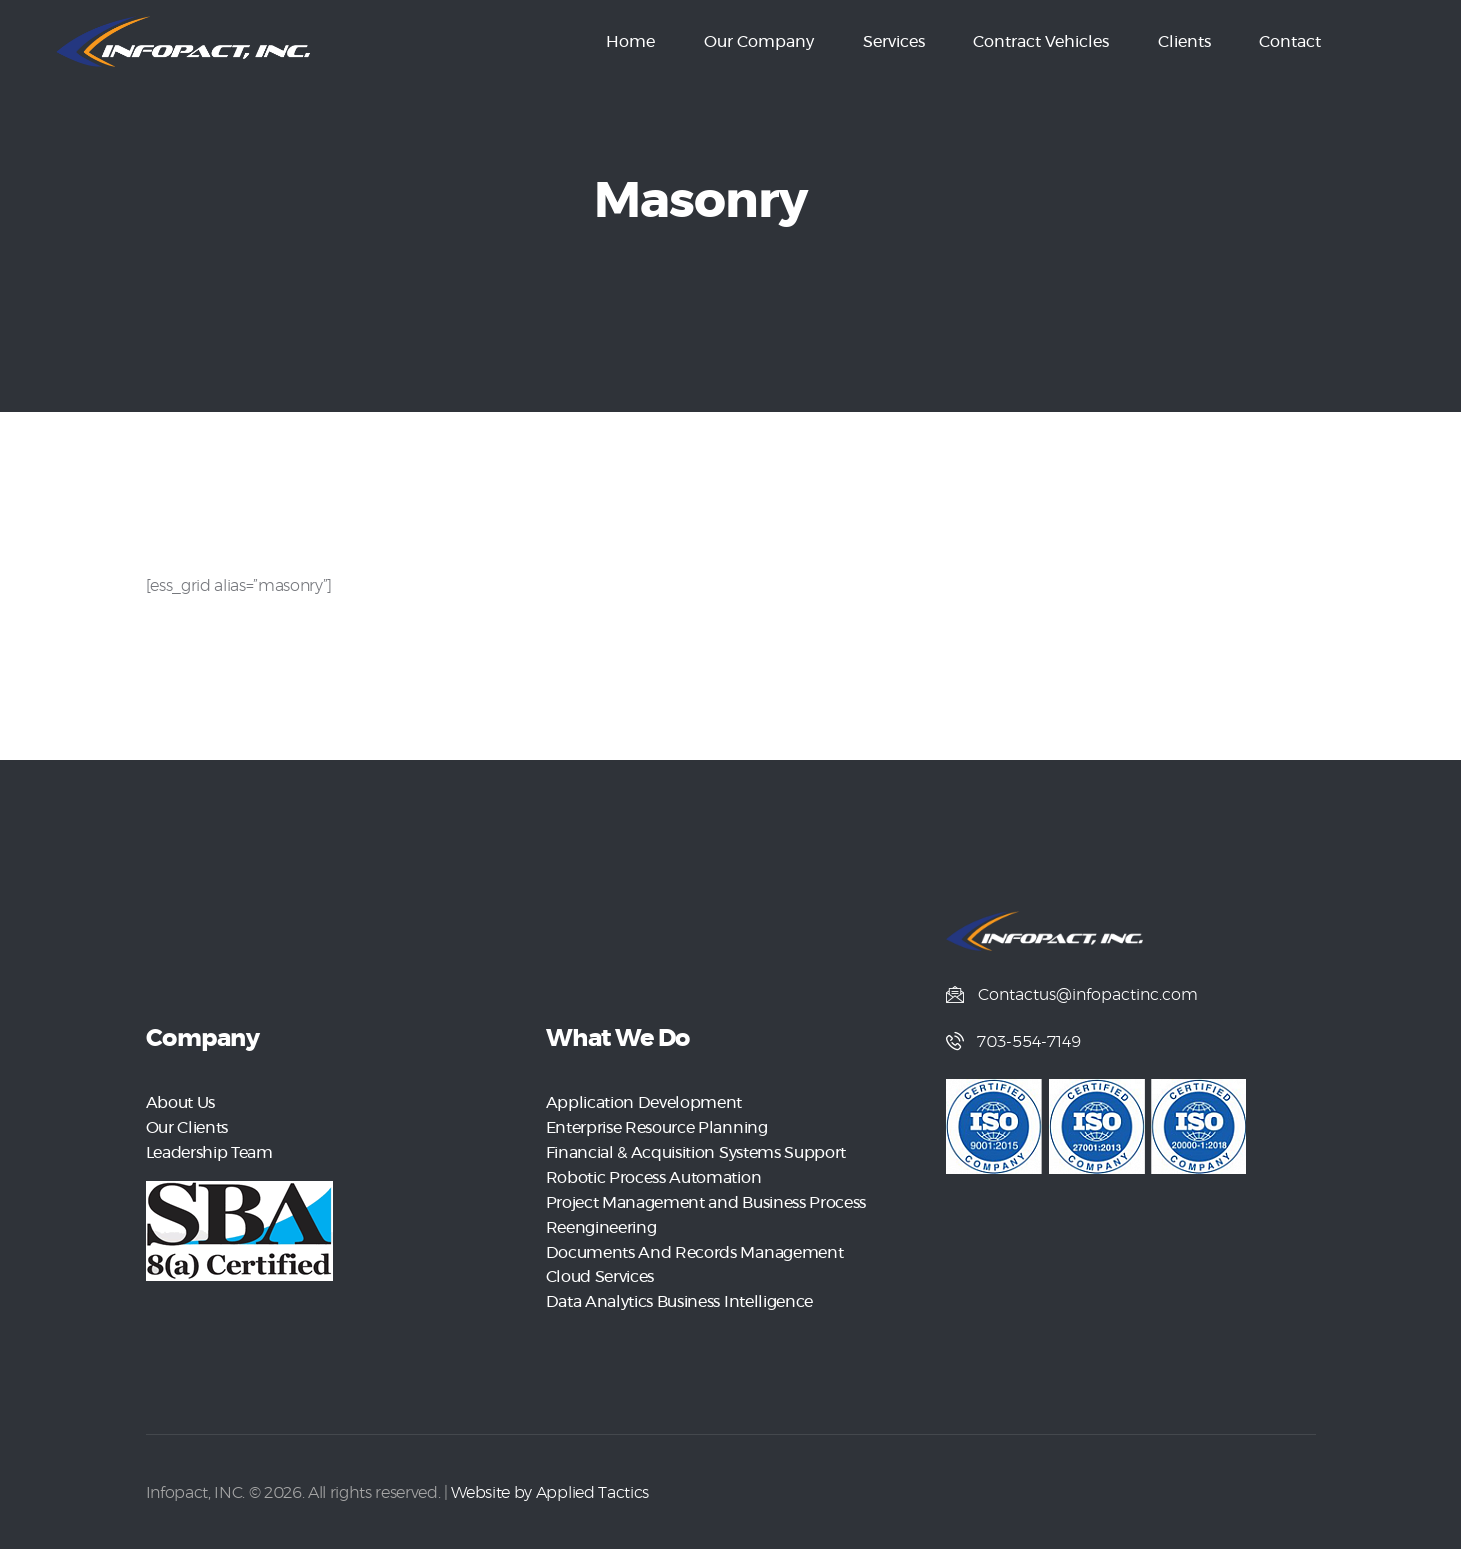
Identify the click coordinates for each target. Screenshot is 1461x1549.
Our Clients (187, 1127)
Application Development (644, 1103)
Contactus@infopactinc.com (1088, 995)
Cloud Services (600, 1271)
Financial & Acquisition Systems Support (696, 1151)
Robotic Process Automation (653, 1175)
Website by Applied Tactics (549, 1486)
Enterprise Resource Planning (657, 1127)
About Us (180, 1103)
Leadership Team (209, 1151)
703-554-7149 (1030, 1043)
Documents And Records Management (694, 1247)
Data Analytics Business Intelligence (679, 1295)
